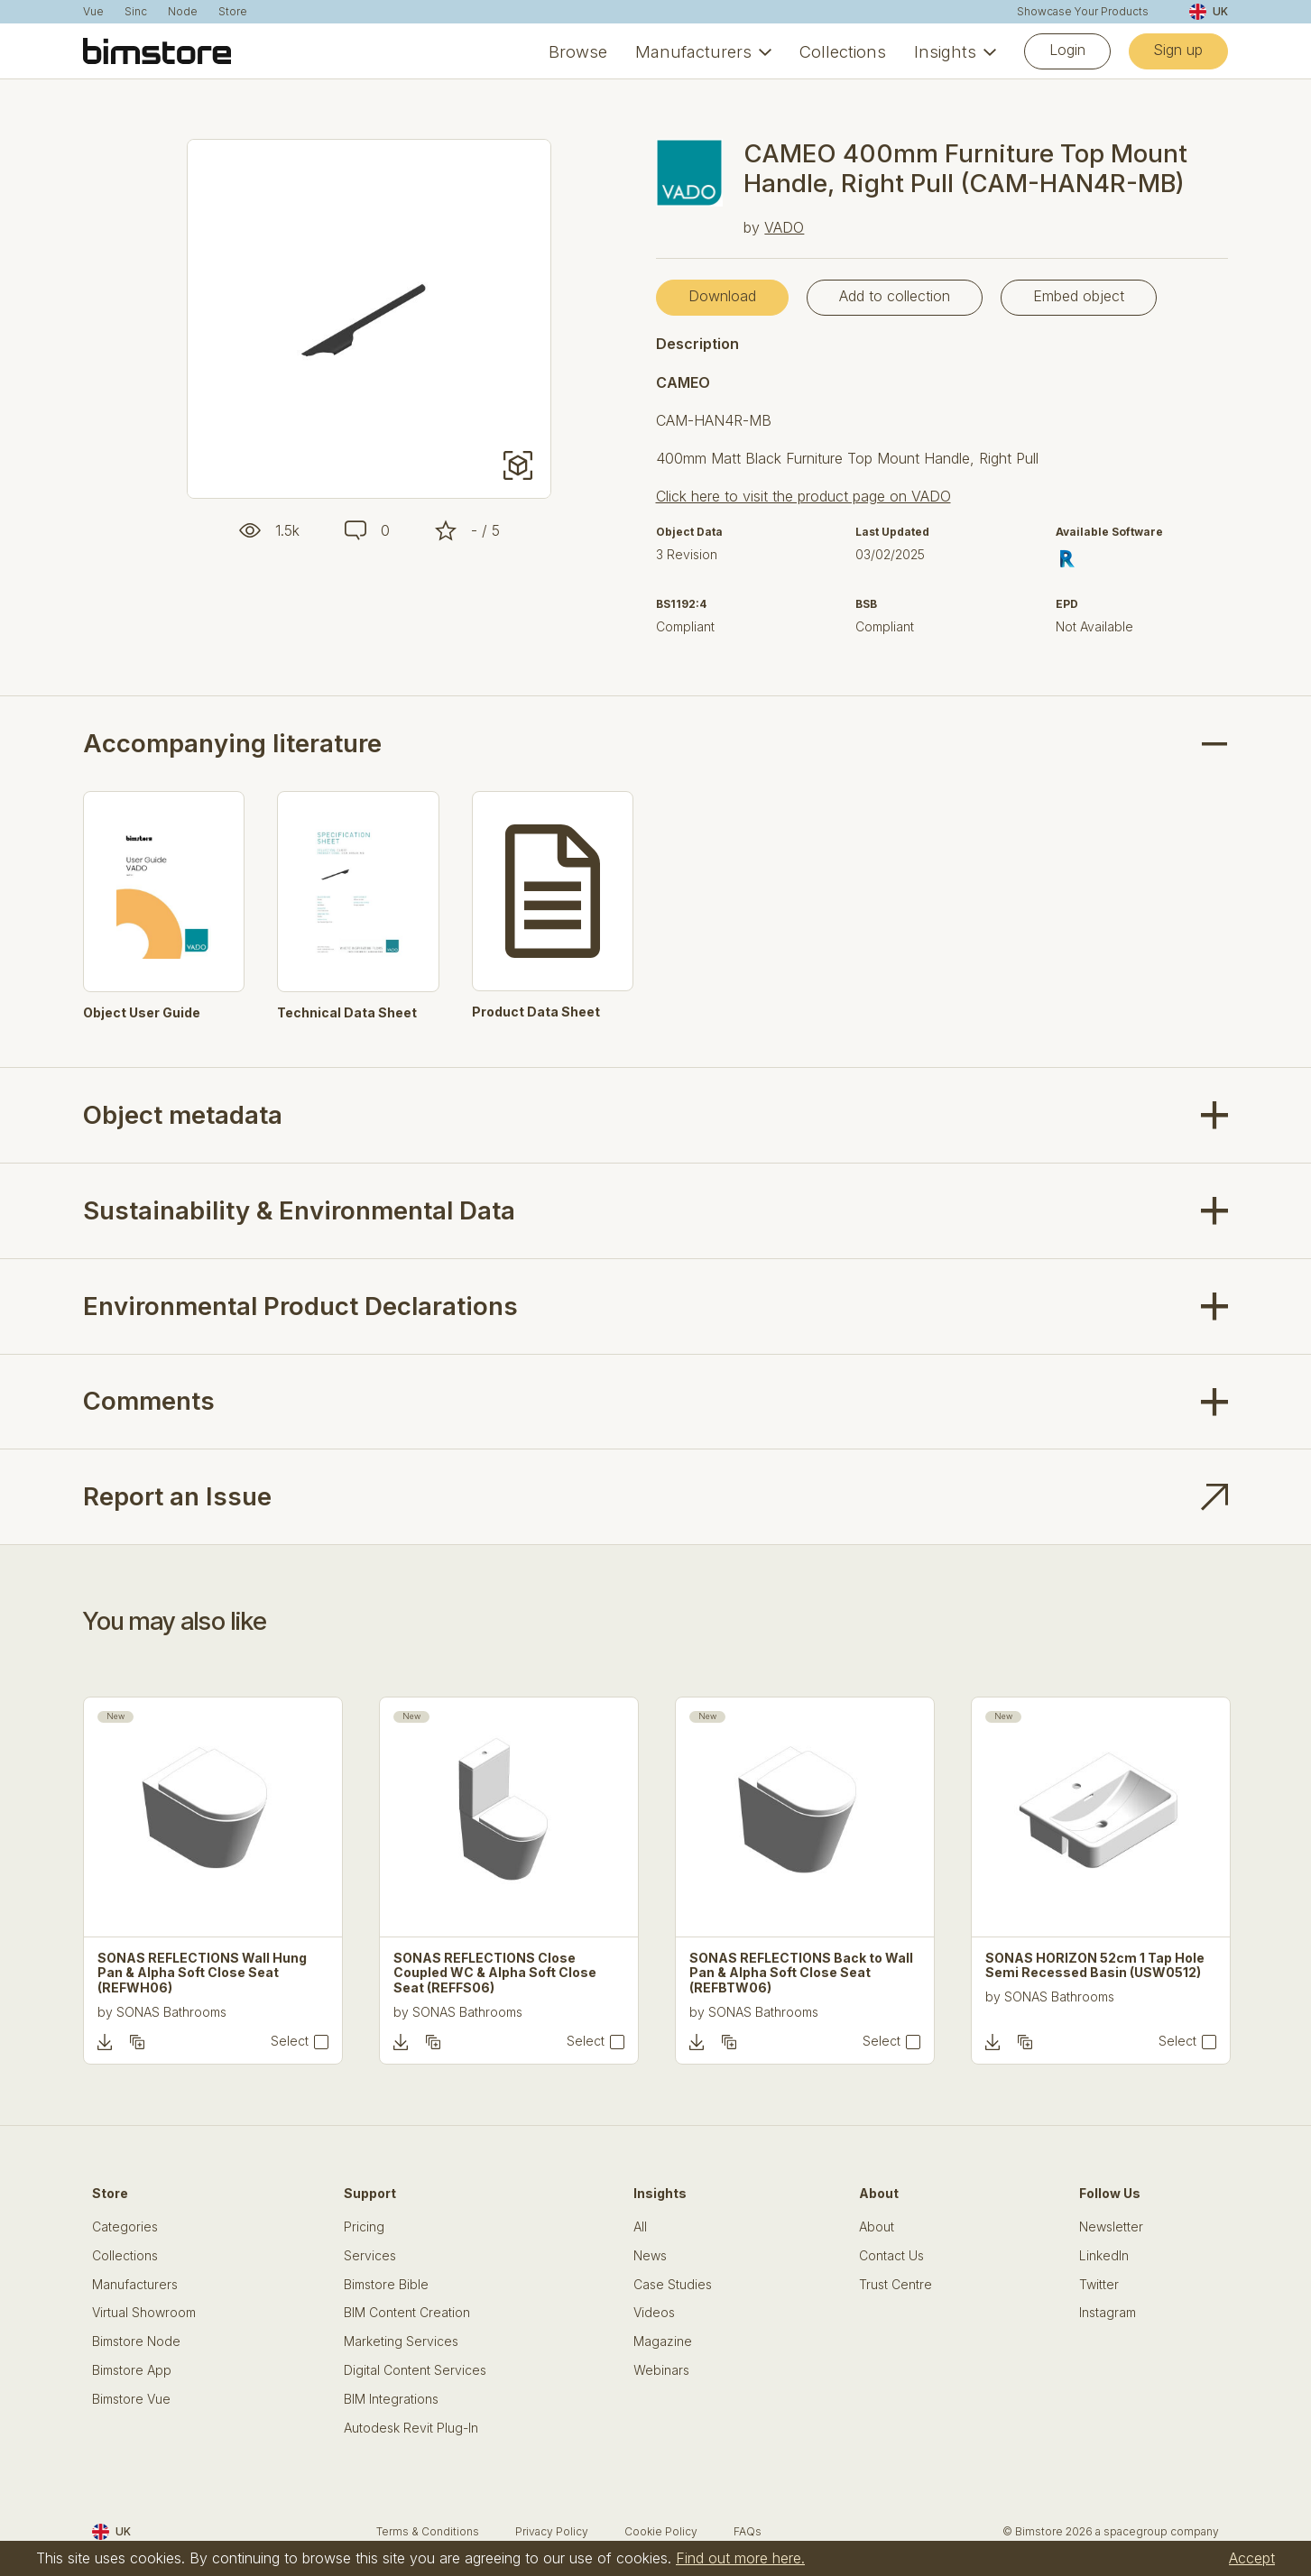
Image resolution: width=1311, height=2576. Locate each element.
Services (370, 2256)
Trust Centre (895, 2284)
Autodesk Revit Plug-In (411, 2428)
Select (290, 2041)
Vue (93, 11)
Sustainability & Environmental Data (299, 1210)
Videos (654, 2312)
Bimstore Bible (386, 2284)
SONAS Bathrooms (171, 2011)
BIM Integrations (391, 2399)
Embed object (1078, 296)
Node (183, 11)
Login (1067, 50)
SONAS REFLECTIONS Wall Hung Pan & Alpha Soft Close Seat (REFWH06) (202, 1973)
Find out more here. (740, 2558)
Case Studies (672, 2284)
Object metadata (182, 1114)
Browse (578, 51)
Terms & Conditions (427, 2531)
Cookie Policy (660, 2531)
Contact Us (891, 2256)
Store (232, 11)
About (876, 2227)
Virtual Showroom (144, 2312)
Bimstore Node (136, 2341)
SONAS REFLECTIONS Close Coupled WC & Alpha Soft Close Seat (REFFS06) (494, 1973)
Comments (149, 1400)
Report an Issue (177, 1496)
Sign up (1178, 50)
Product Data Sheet (536, 1012)
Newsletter (1111, 2227)
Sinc (136, 11)
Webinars (661, 2370)
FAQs (748, 2531)
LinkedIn (1104, 2256)
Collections (842, 51)
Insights (945, 51)
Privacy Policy (551, 2531)
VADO (784, 227)
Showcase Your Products (1083, 11)
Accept (1252, 2558)
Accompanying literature (232, 744)
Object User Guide (141, 1013)
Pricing (364, 2227)
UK (1208, 12)
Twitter (1099, 2284)
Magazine (662, 2341)
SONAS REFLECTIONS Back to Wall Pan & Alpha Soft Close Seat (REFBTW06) (801, 1973)
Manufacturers (693, 51)
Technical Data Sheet (347, 1013)
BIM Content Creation (407, 2312)
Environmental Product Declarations (300, 1306)
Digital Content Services (415, 2370)
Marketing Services (401, 2341)
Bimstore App (131, 2370)
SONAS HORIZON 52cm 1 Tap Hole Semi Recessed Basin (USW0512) (1095, 1966)
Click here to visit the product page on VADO (803, 496)
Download (722, 296)
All (640, 2227)
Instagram (1107, 2312)
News (650, 2256)
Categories (125, 2227)
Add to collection (894, 296)
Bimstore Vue (131, 2399)
